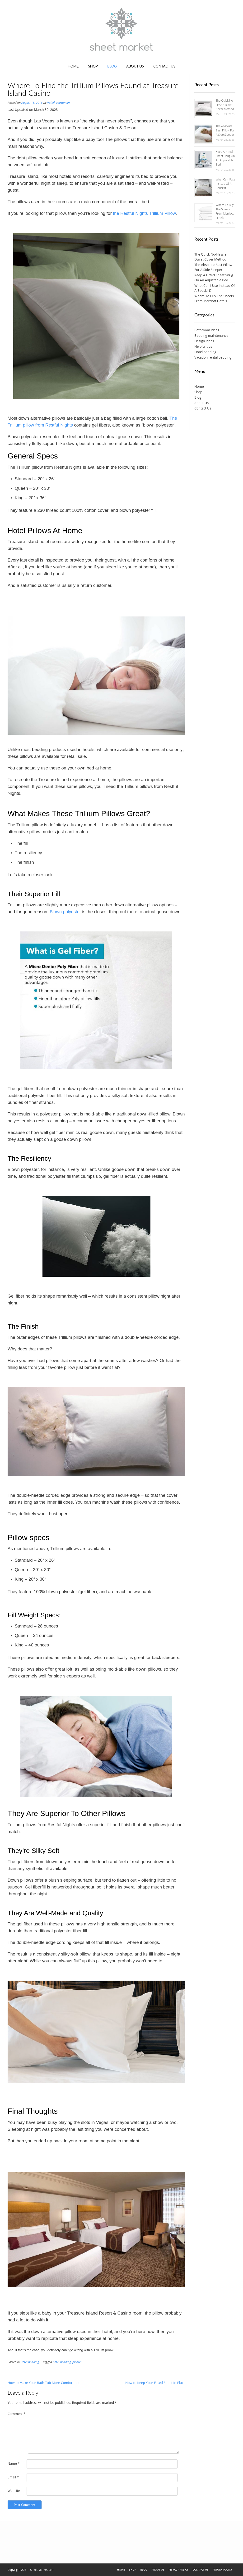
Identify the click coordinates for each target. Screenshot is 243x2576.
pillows (76, 2362)
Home (73, 66)
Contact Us (164, 66)
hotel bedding (62, 2362)
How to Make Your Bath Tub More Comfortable (44, 2382)
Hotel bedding (29, 2362)
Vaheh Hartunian (58, 103)
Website (14, 2490)
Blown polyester (65, 911)
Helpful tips (203, 346)
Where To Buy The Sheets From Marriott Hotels (225, 211)
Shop (93, 66)
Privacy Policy (178, 2569)
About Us (135, 66)
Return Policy (222, 2569)
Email (13, 2477)
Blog (112, 66)
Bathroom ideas (206, 330)
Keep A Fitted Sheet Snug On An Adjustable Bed (225, 158)
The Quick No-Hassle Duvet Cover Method (225, 105)
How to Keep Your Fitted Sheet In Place (155, 2382)
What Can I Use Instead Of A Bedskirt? (225, 183)
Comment (17, 2413)
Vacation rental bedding (212, 357)
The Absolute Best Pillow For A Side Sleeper (225, 130)
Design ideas (204, 341)
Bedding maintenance (211, 335)
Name (14, 2463)
